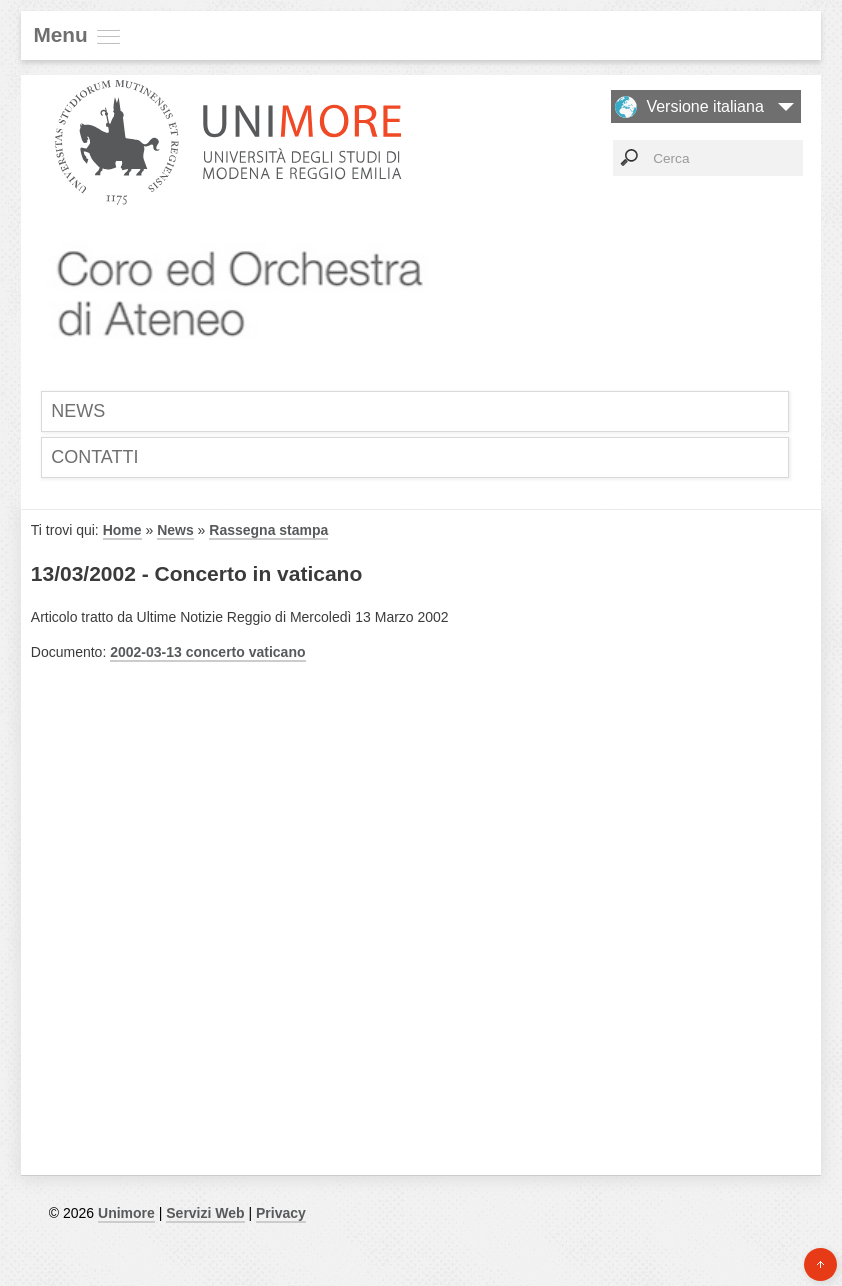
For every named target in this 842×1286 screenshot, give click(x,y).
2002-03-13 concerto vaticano (207, 652)
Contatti (94, 457)
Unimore (126, 1213)
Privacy (281, 1213)
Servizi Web (205, 1213)
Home (122, 530)
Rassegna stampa (268, 530)
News (78, 411)
